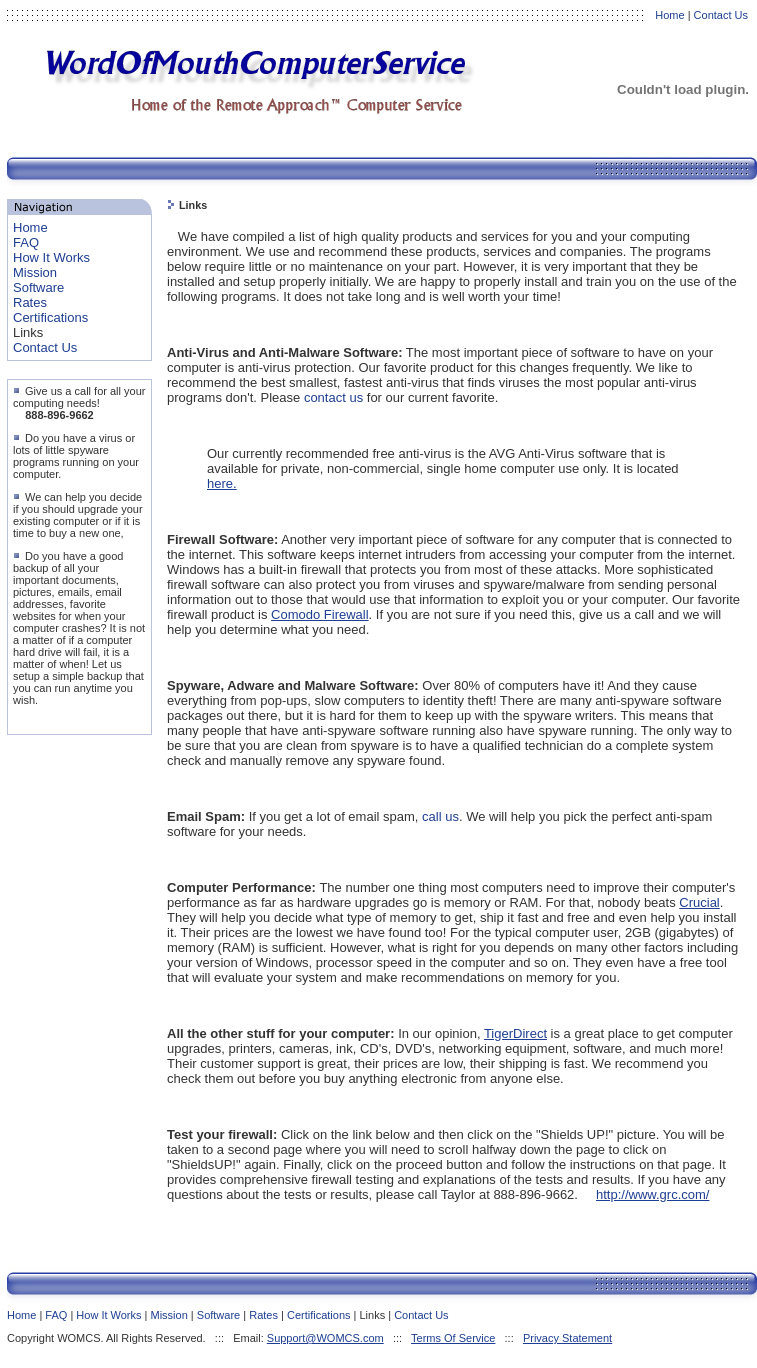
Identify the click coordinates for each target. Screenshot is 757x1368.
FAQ (26, 242)
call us (440, 816)
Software (38, 287)
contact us (333, 397)
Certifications (50, 317)
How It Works (51, 257)
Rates (30, 302)
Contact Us (721, 15)
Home (669, 15)
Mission (35, 272)
